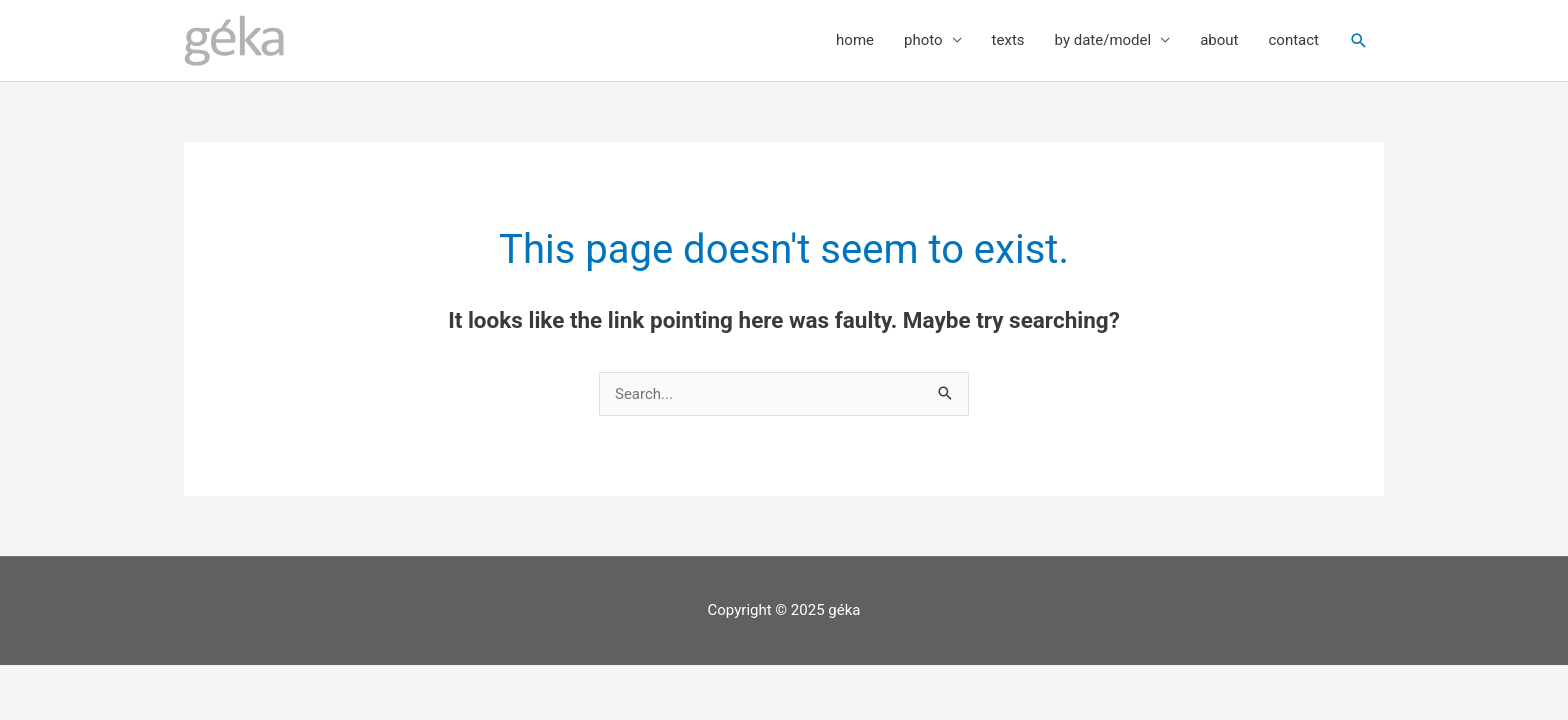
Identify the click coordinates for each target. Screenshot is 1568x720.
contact (1293, 40)
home (855, 40)
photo (923, 40)
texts (1008, 40)
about (1219, 40)
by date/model (1103, 40)
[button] (1359, 41)
